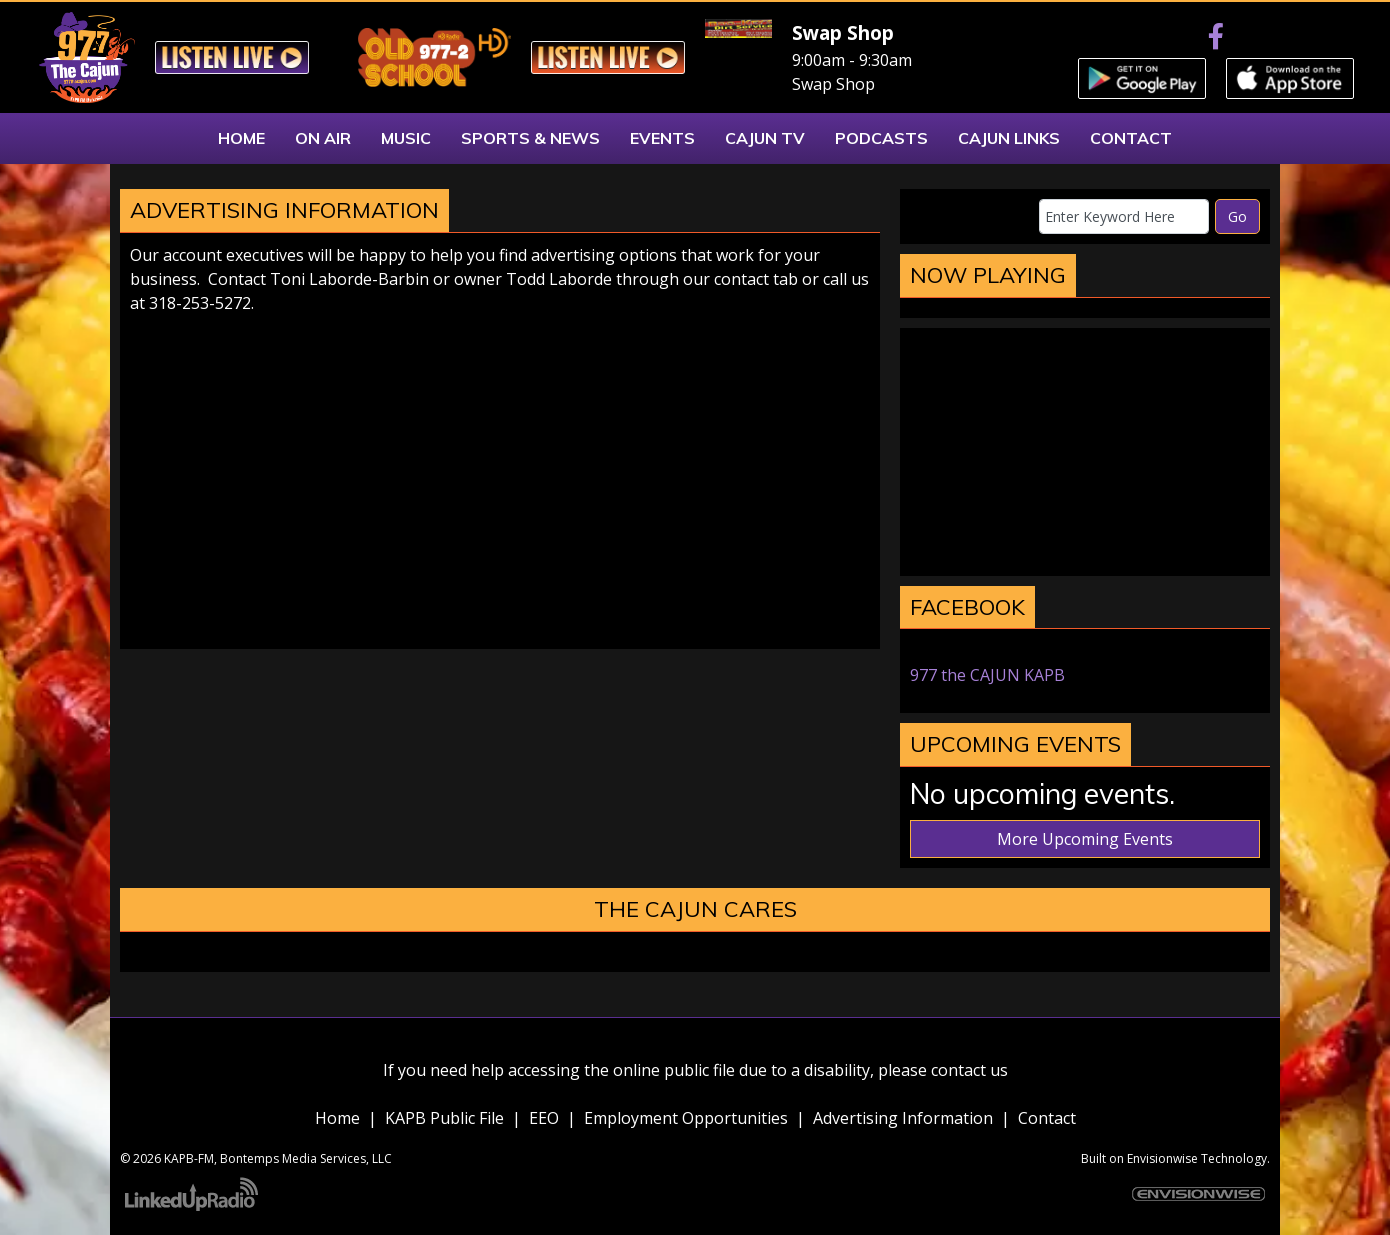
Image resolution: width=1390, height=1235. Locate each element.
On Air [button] (323, 138)
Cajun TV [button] (765, 138)
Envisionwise (1162, 1158)
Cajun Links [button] (1009, 138)
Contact (1047, 1118)
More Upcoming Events (1085, 839)
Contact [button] (1131, 138)
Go (1237, 216)
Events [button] (662, 138)
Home (337, 1118)
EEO (544, 1118)
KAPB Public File (444, 1118)
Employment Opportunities (686, 1118)
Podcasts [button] (881, 138)
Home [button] (241, 138)
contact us (969, 1070)
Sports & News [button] (530, 138)
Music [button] (406, 138)
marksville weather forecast (1085, 556)
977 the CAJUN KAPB (987, 675)
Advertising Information (903, 1118)
